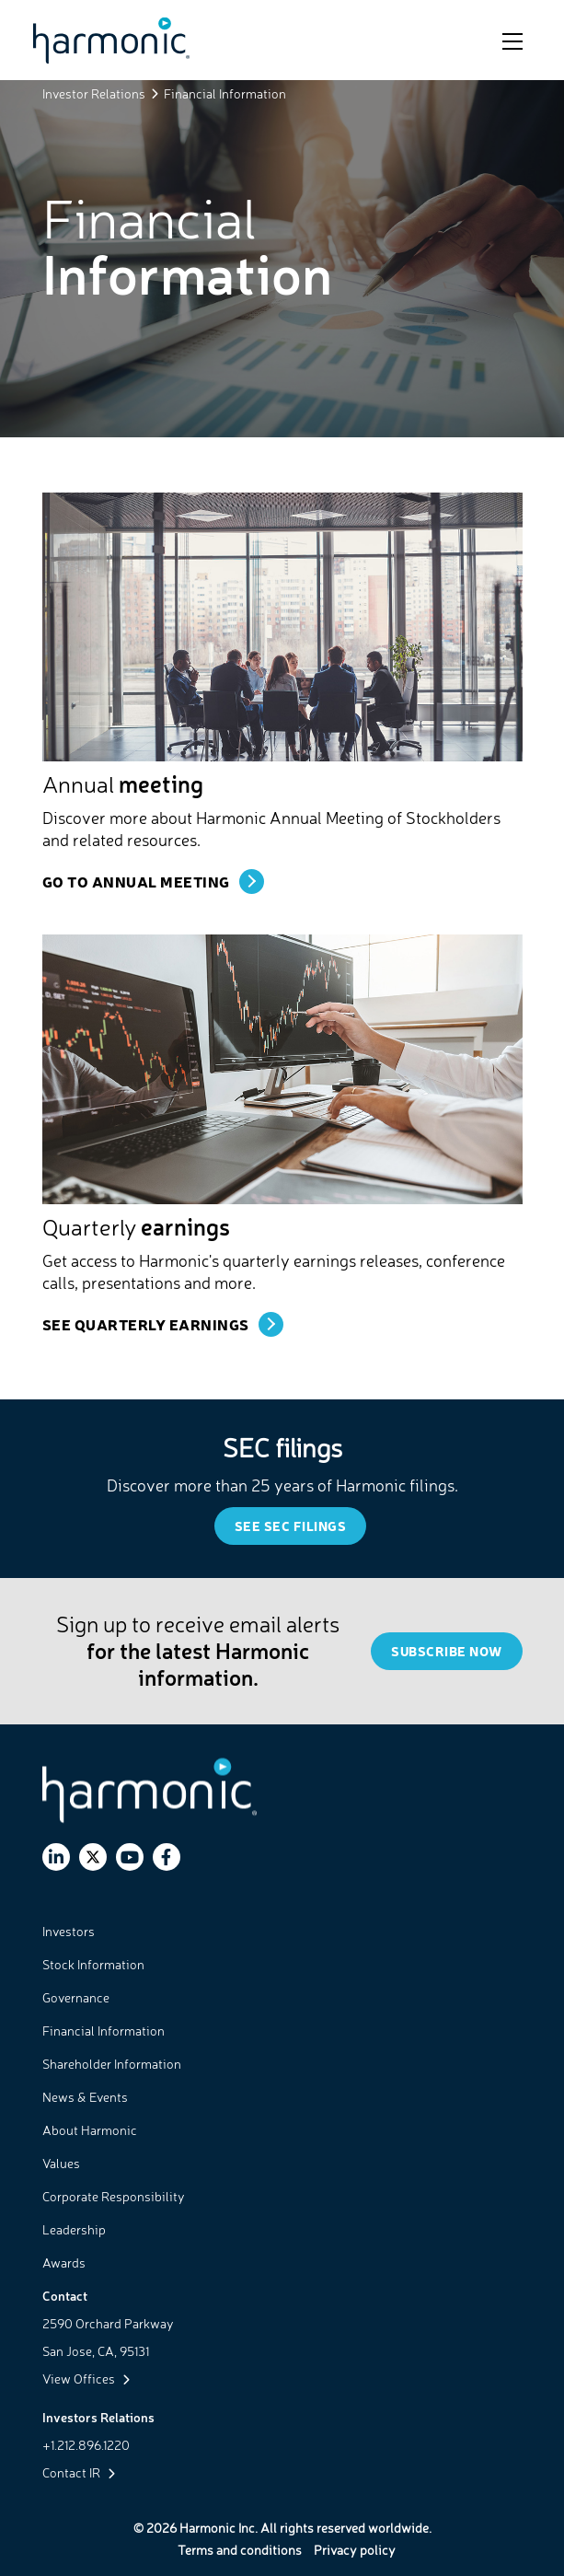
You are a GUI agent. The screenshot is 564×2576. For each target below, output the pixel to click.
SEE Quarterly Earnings (145, 1324)
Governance (75, 1997)
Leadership (74, 2229)
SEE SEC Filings (291, 1526)
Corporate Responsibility (113, 2196)
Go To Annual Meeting (136, 881)
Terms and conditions (240, 2550)
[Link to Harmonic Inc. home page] (111, 40)
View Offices (86, 2378)
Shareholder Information (111, 2063)
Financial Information (103, 2030)
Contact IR (78, 2472)
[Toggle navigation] (513, 40)
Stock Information (93, 1964)
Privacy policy (355, 2550)
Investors (68, 1931)
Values (61, 2163)
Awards (64, 2262)
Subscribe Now (446, 1651)
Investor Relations (93, 93)
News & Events (85, 2097)
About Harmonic (89, 2130)
